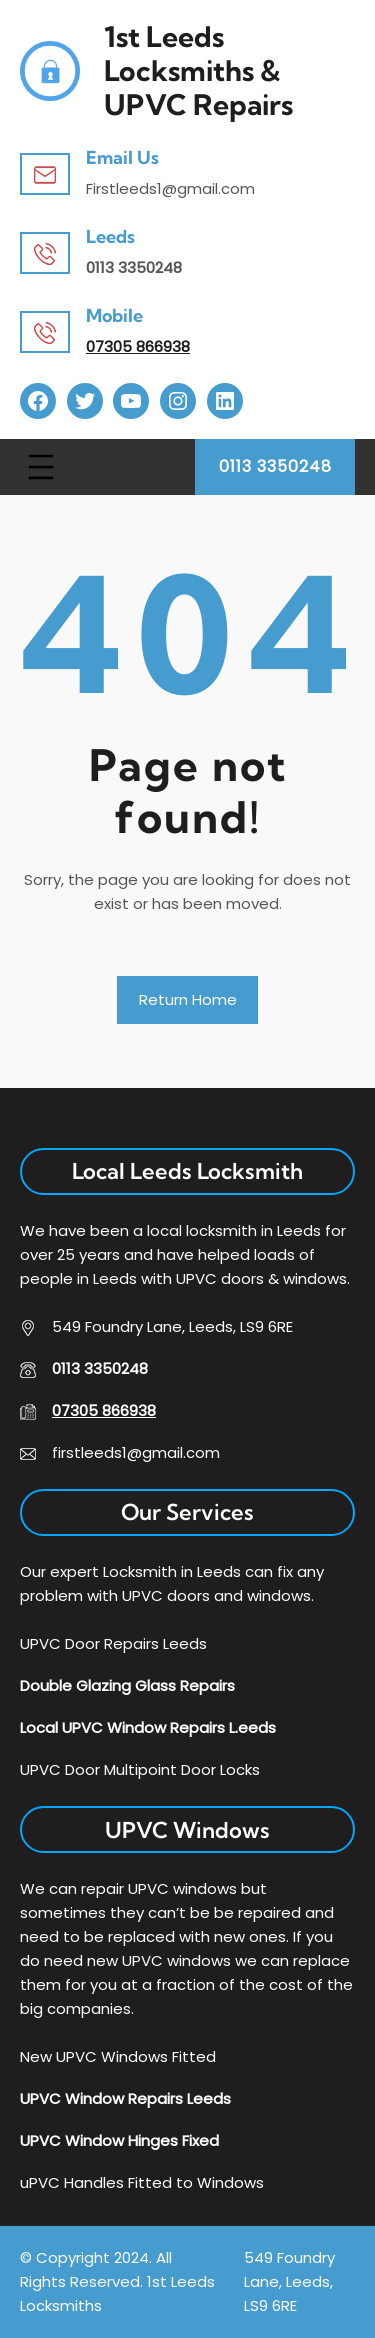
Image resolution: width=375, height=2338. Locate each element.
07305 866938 (138, 346)
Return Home (188, 999)
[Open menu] (41, 467)
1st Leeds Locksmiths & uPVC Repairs (198, 70)
